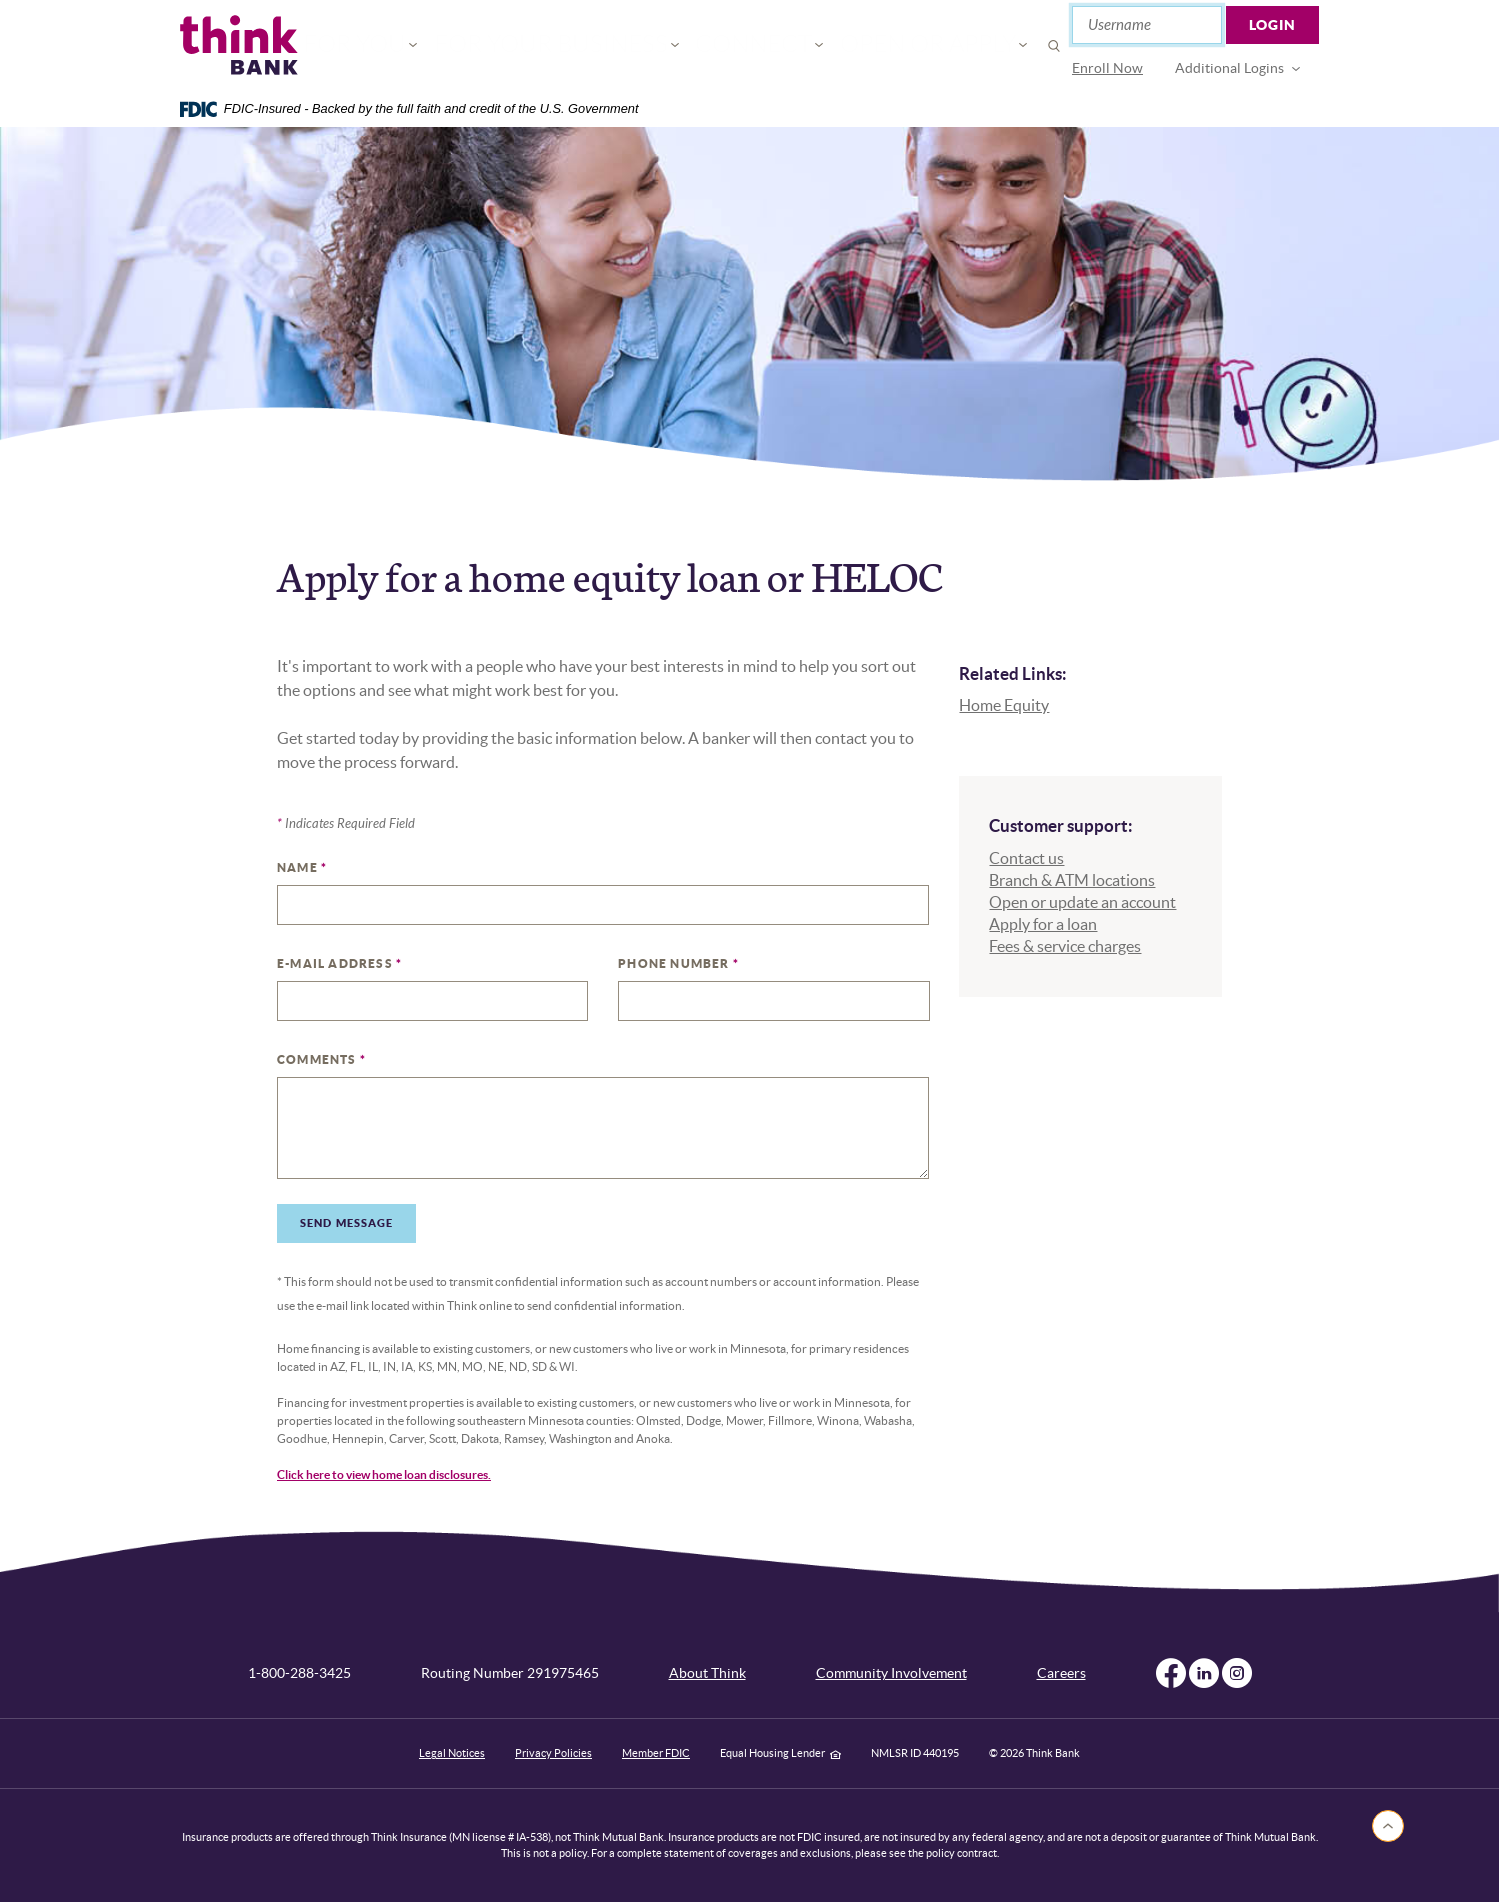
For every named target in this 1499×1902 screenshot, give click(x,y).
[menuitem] (1107, 68)
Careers (1061, 1673)
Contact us (1026, 858)
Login (1273, 25)
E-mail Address (339, 963)
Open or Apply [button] (877, 45)
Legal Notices (452, 1753)
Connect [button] (738, 45)
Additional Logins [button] (1229, 68)
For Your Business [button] (583, 45)
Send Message (346, 1223)
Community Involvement (891, 1673)
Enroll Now (1107, 68)
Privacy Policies (553, 1753)
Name (302, 867)
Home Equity (1004, 705)
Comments (321, 1059)
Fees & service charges (1065, 946)
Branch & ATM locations (1072, 880)
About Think (707, 1673)
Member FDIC (656, 1753)
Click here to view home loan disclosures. (384, 1474)
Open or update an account (1082, 902)
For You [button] (430, 45)
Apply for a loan (1043, 924)
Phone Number (678, 963)
